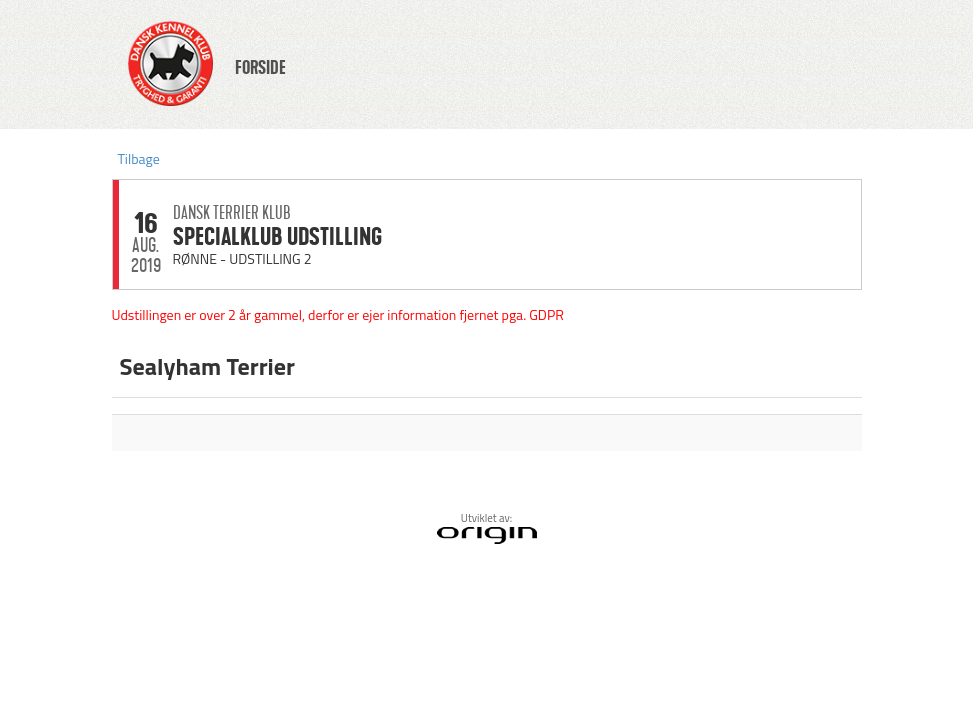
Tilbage (139, 158)
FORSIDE (260, 68)
